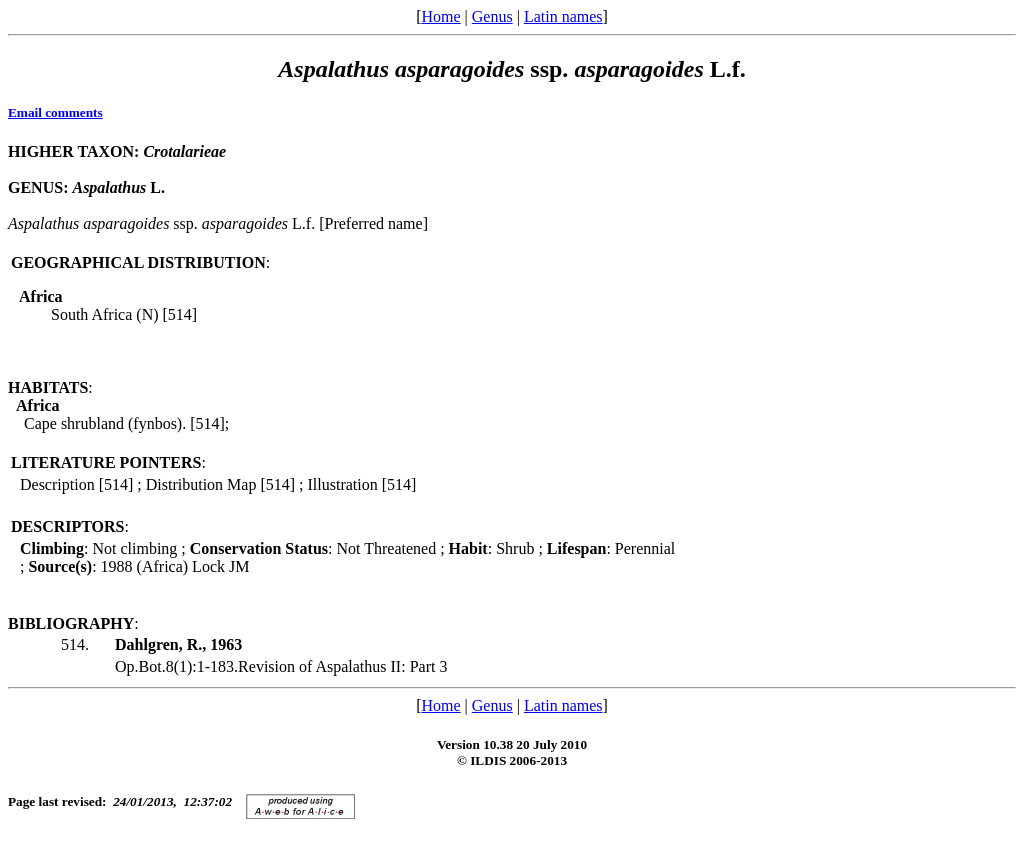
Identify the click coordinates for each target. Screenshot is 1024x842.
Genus (492, 16)
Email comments (55, 112)
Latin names (563, 16)
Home (440, 16)
